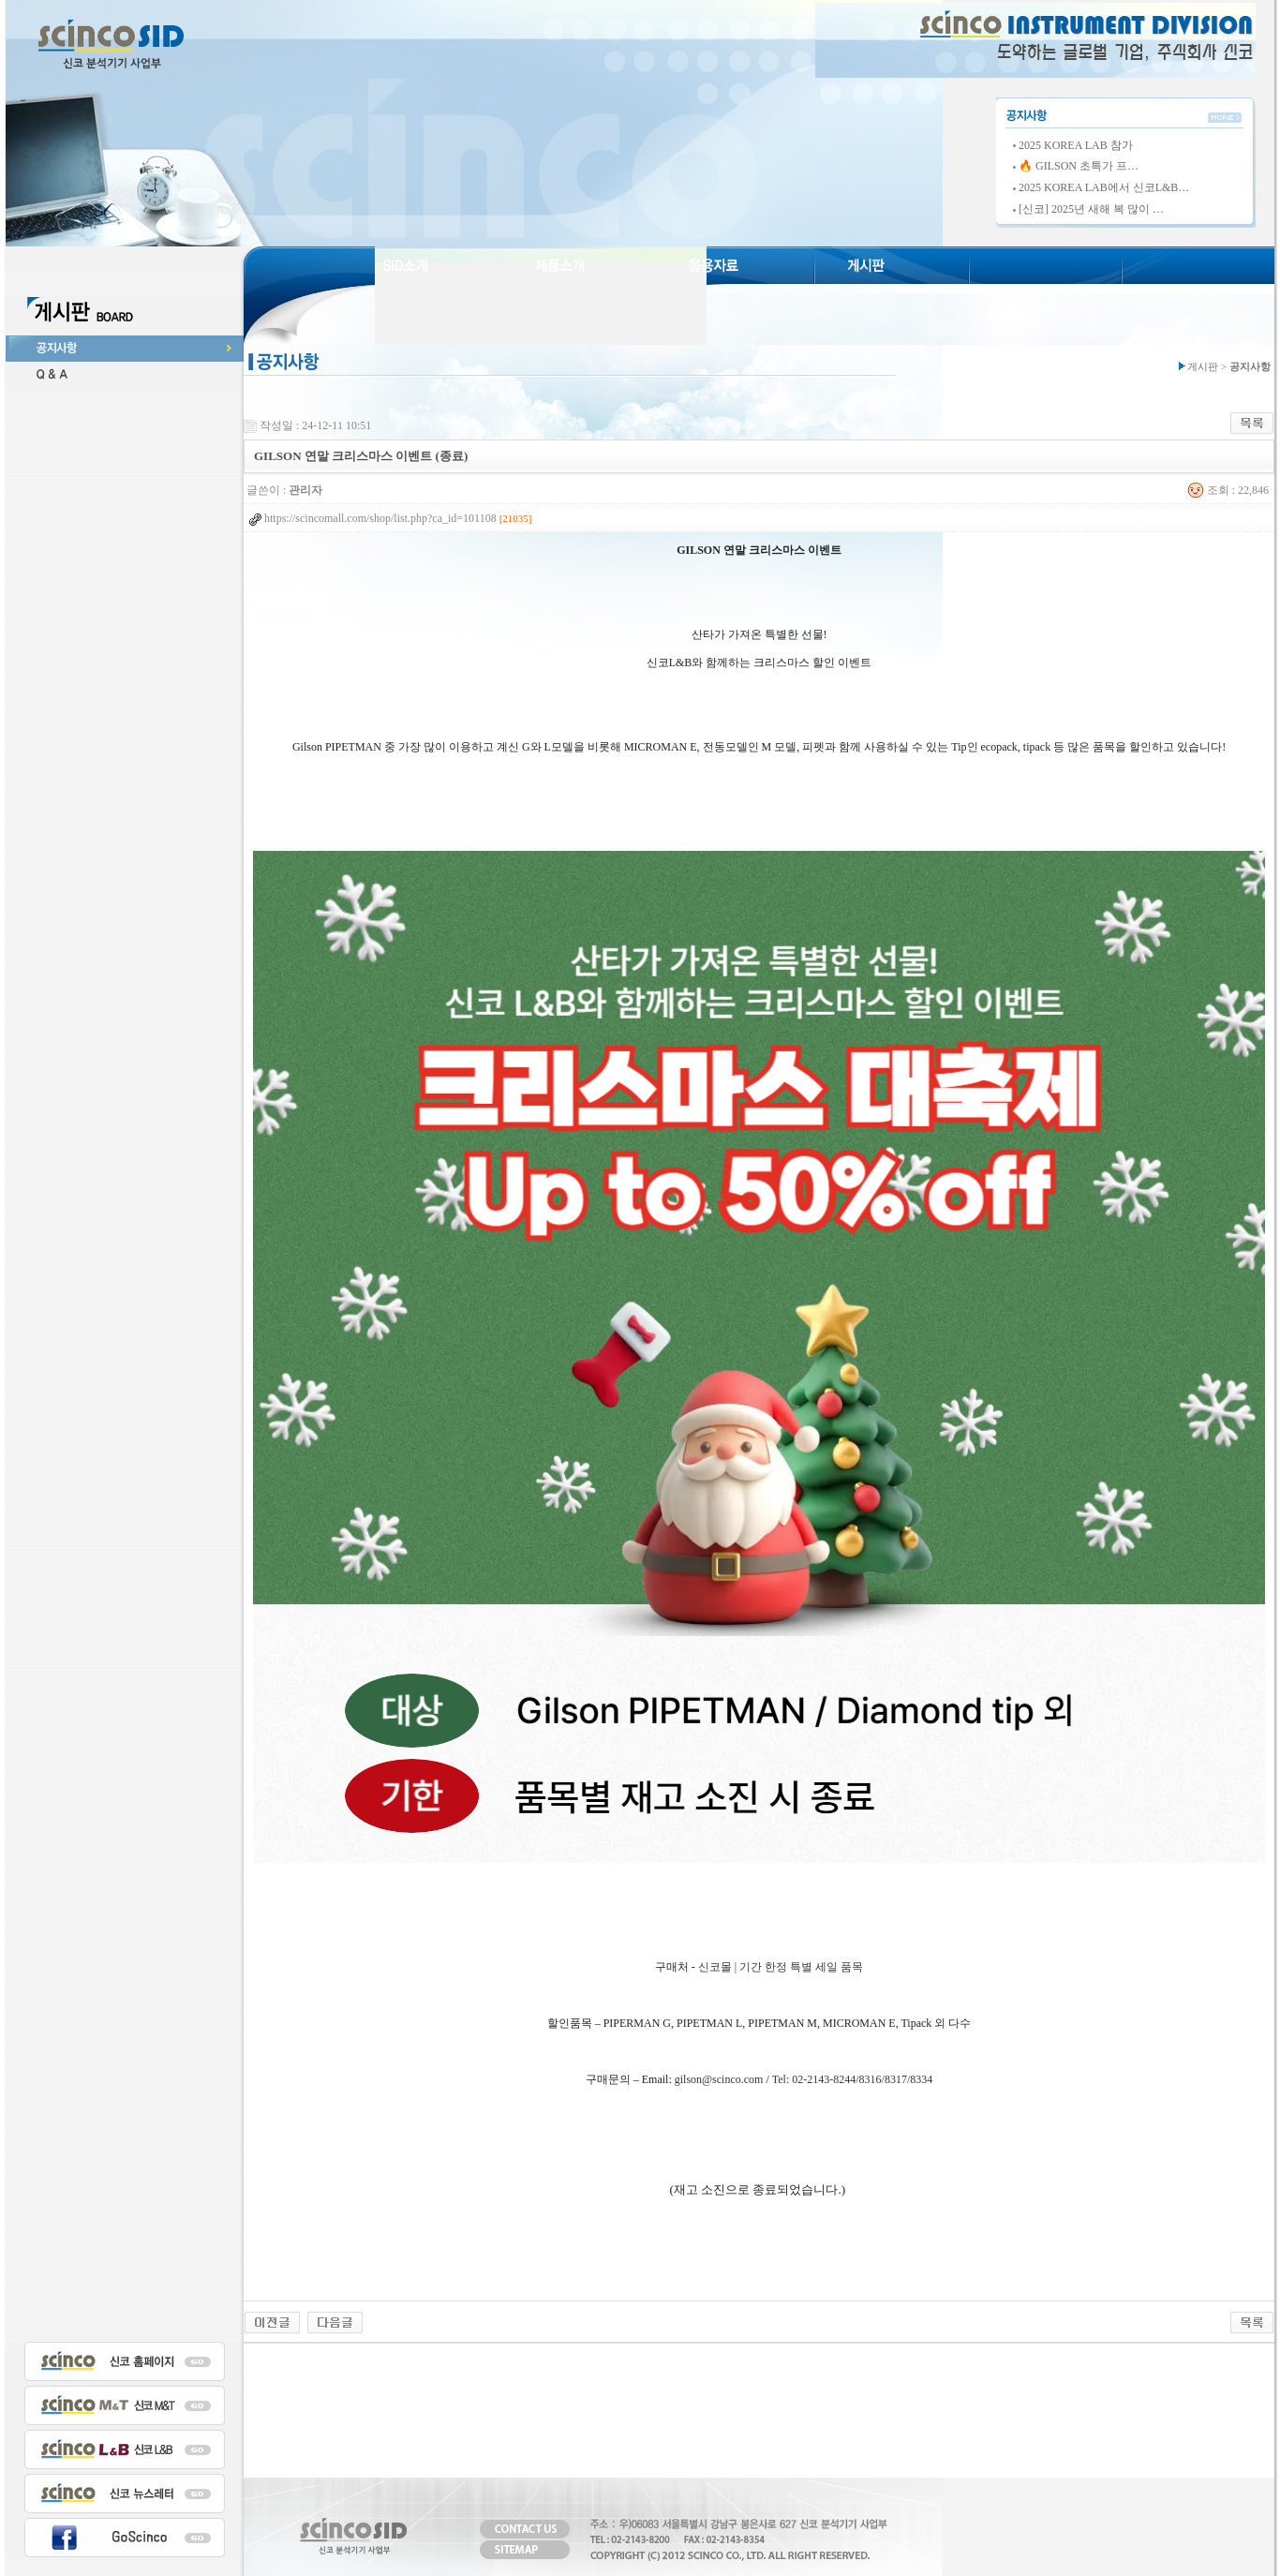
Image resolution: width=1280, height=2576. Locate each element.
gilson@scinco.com (719, 2079)
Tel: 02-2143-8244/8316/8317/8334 (852, 2079)
